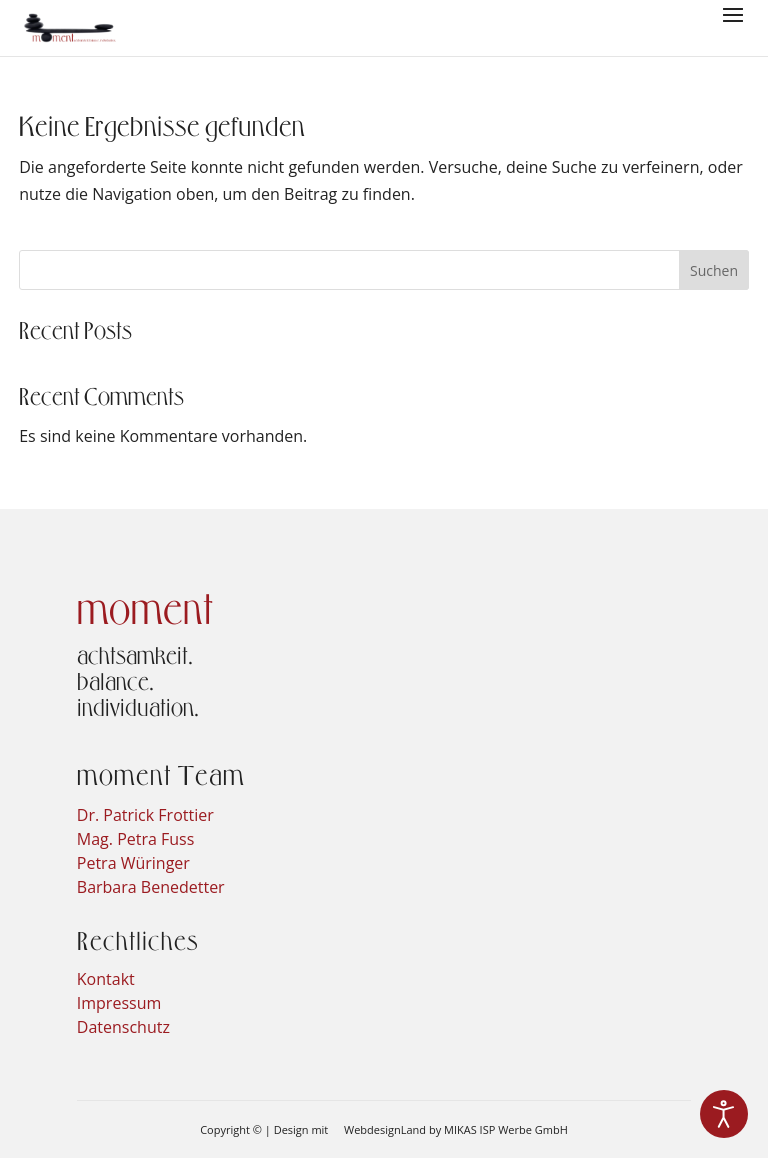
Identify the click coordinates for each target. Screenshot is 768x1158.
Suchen (714, 270)
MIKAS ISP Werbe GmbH (506, 1129)
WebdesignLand (386, 1129)
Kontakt (106, 979)
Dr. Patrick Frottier (145, 815)
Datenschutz (123, 1027)
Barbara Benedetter (151, 887)
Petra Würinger (133, 863)
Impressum (119, 1003)
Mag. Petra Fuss (136, 839)
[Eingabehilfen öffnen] (724, 1114)
